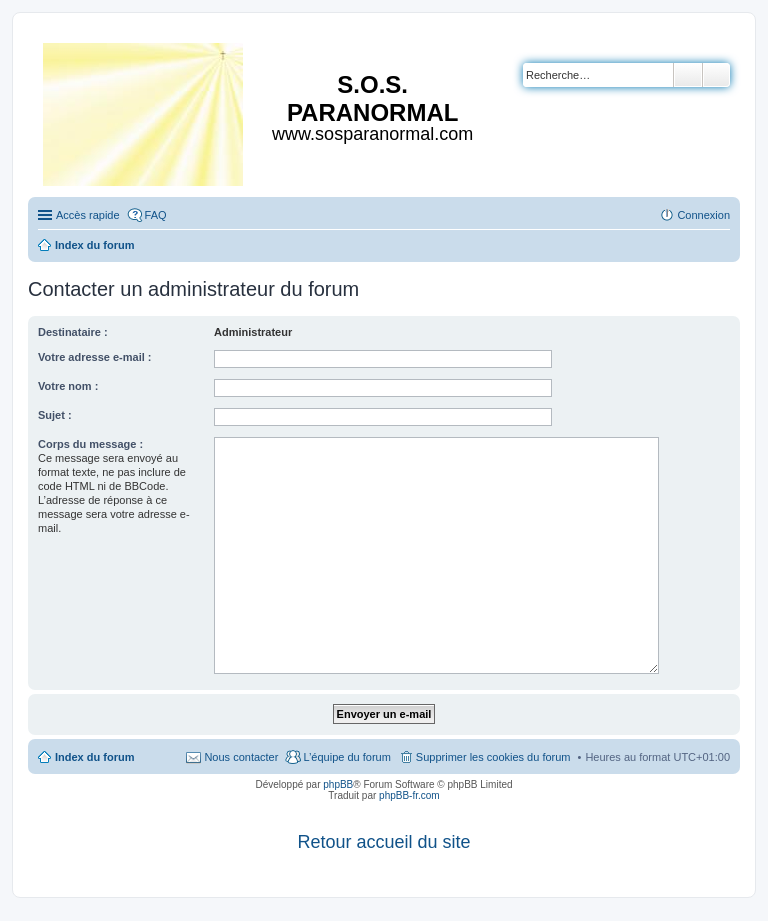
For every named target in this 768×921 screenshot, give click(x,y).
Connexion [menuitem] (703, 215)
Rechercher (688, 75)
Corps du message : (90, 444)
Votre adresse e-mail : (95, 357)
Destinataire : (73, 332)
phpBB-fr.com (409, 795)
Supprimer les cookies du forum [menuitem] (493, 757)
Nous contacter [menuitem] (241, 757)
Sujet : (55, 415)
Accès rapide (88, 215)
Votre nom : (68, 386)
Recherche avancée (716, 75)
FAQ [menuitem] (156, 215)
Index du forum (94, 757)
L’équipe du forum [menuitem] (346, 757)
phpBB (338, 784)
